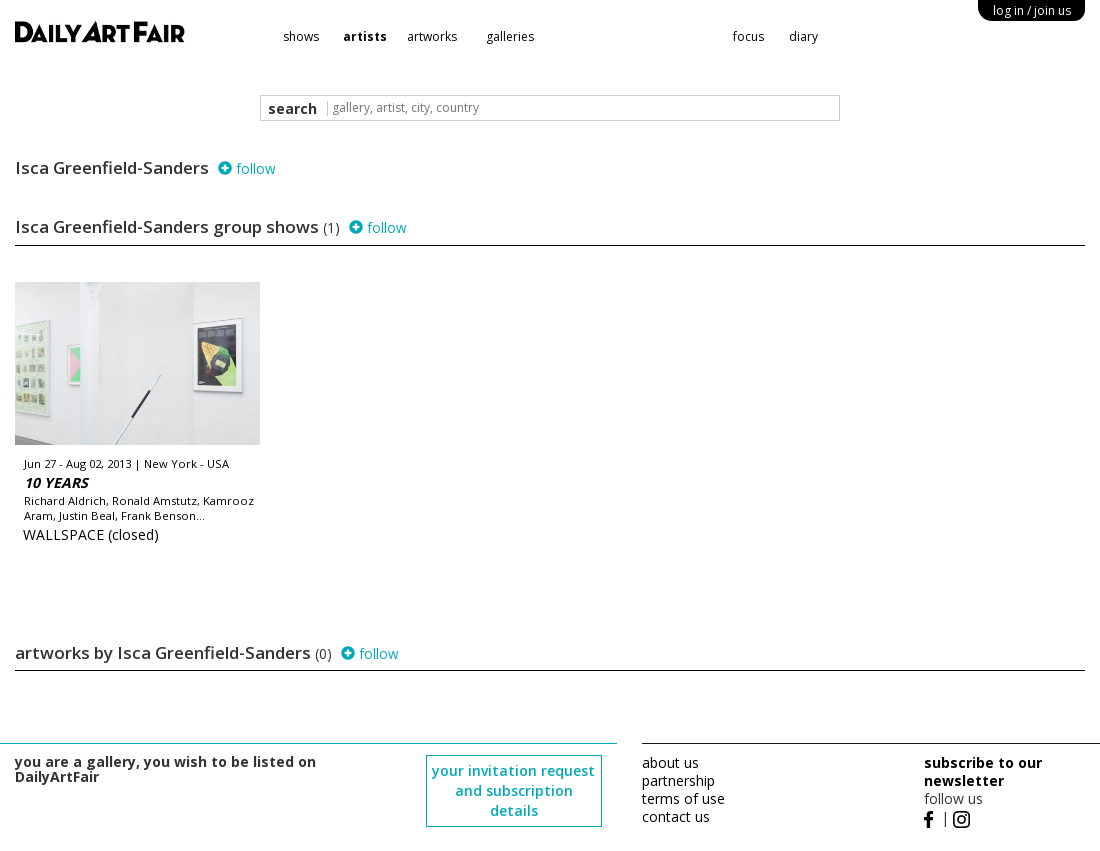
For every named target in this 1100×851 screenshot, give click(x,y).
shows (301, 36)
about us (670, 762)
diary (803, 36)
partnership (678, 780)
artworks (432, 36)
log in (1032, 10)
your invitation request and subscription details (513, 790)
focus (748, 36)
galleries (510, 36)
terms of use (683, 798)
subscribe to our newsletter (983, 771)
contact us (676, 816)
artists (365, 36)
